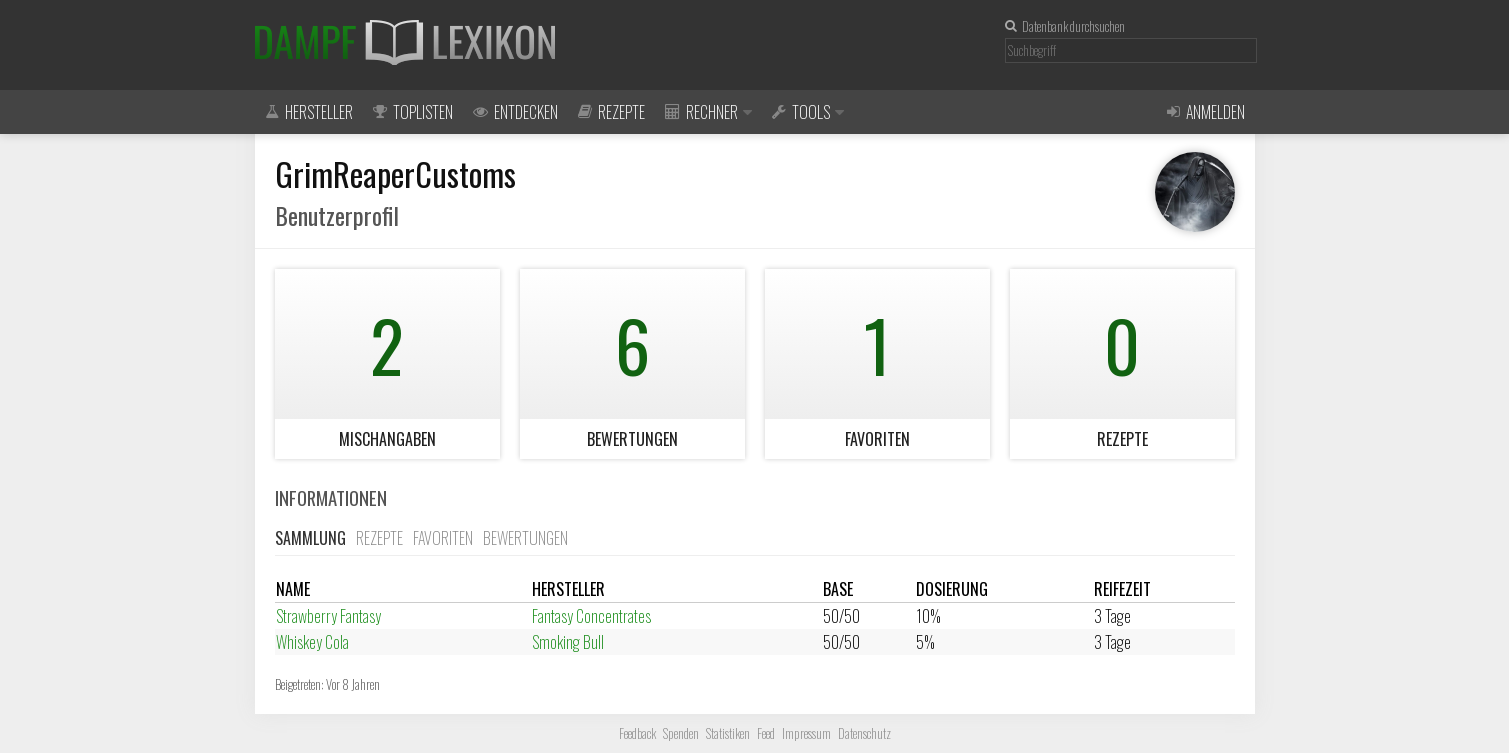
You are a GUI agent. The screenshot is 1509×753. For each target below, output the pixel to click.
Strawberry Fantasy (328, 616)
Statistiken (728, 733)
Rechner (708, 112)
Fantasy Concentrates (591, 616)
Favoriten (443, 538)
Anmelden (1206, 112)
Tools (808, 112)
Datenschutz (864, 733)
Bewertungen (525, 538)
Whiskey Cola (312, 642)
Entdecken (515, 112)
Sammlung (310, 538)
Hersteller (309, 112)
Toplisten (413, 112)
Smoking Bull (568, 642)
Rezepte (611, 112)
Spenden (681, 733)
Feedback (637, 733)
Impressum (806, 733)
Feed (766, 733)
